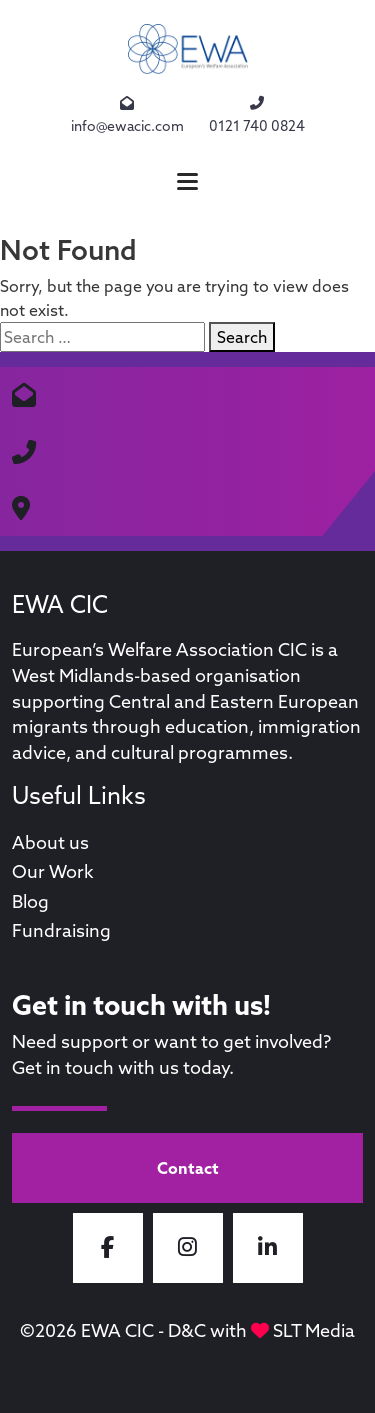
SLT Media (314, 1330)
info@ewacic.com (127, 114)
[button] (187, 181)
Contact (188, 1168)
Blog (30, 901)
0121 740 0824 (257, 114)
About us (50, 842)
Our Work (53, 871)
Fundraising (61, 930)
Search (242, 337)
